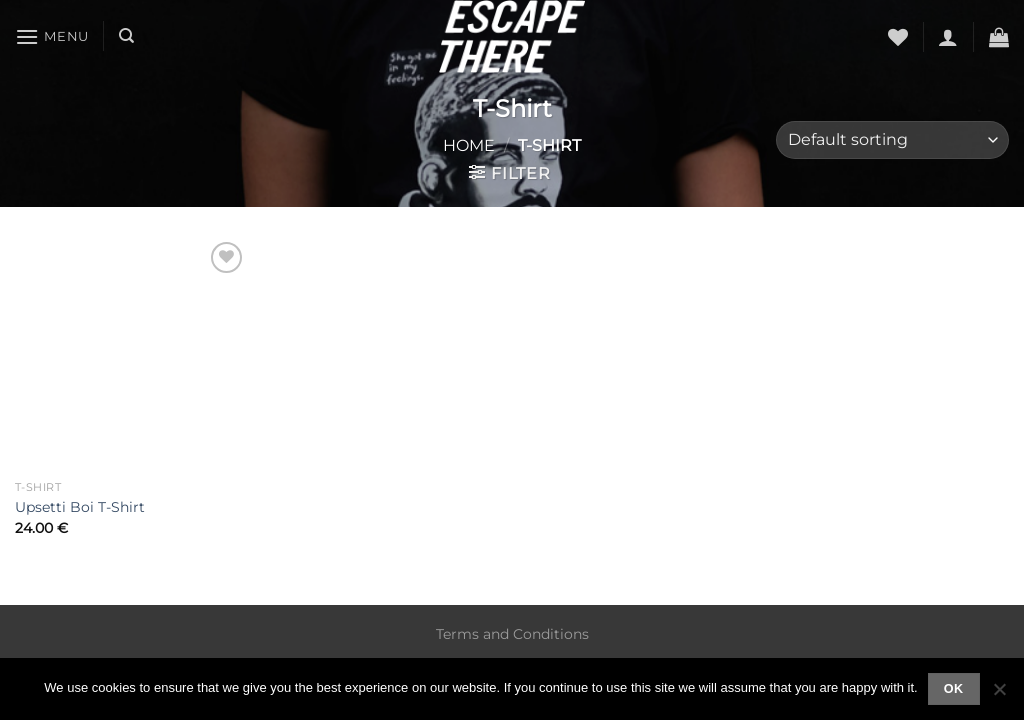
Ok (954, 689)
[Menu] (52, 36)
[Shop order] (892, 140)
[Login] (948, 37)
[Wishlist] (898, 37)
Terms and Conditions (512, 634)
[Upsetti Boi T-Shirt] (132, 354)
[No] (999, 695)
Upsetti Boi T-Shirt (80, 507)
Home (469, 145)
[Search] (126, 36)
